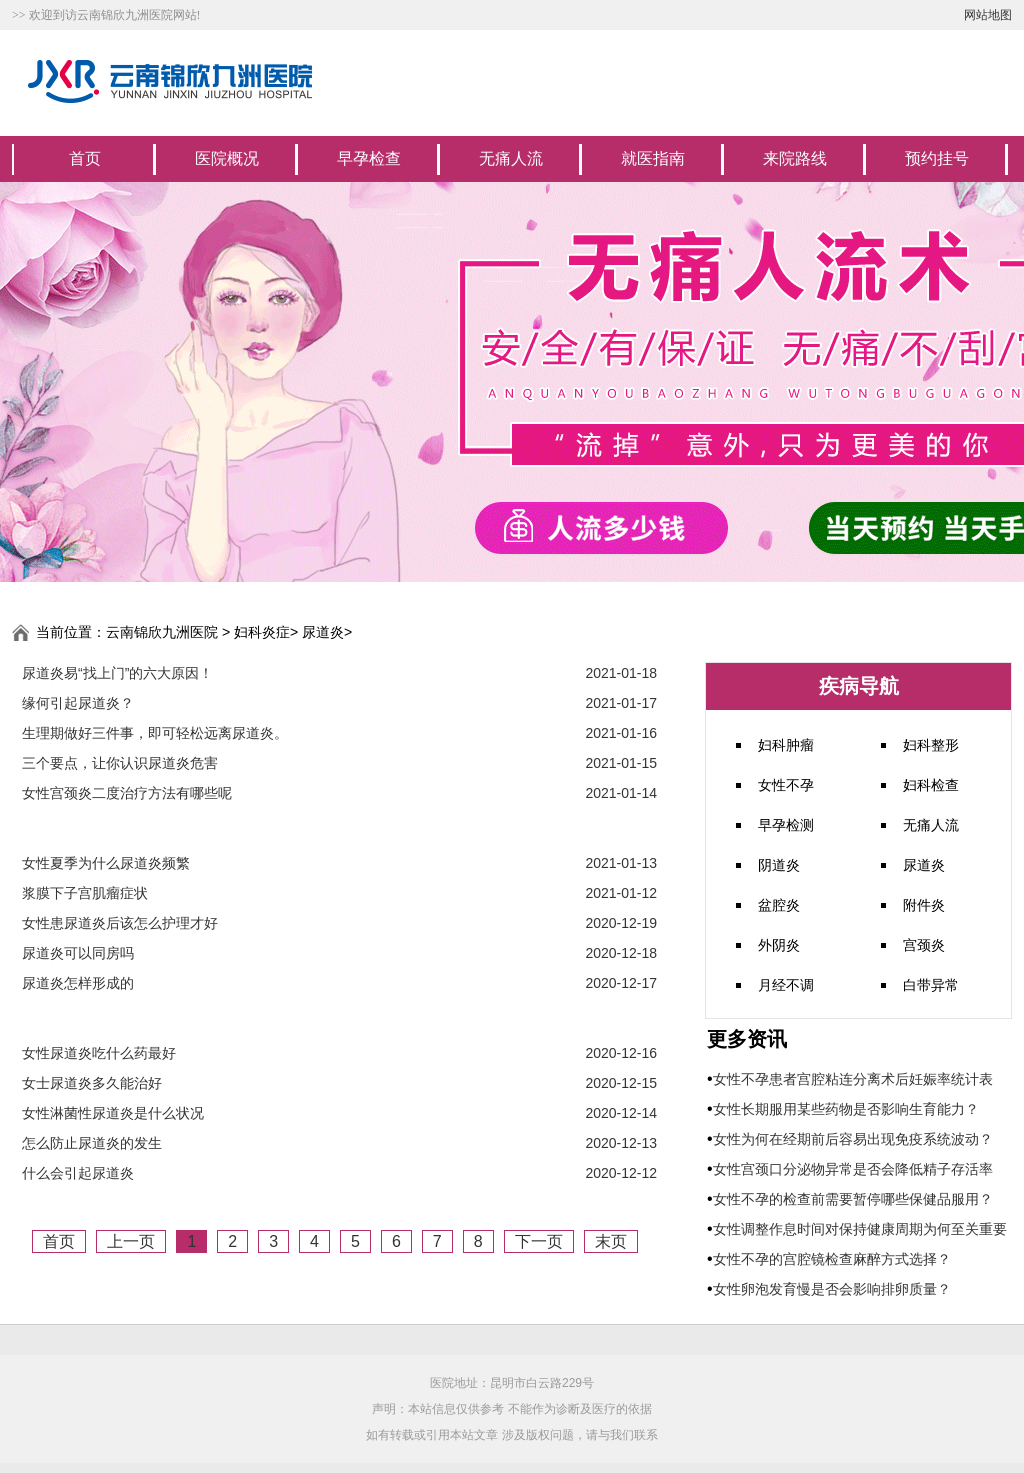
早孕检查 (369, 158)
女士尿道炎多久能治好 (92, 1083)
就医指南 (653, 158)
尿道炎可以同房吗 (78, 953)
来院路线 (795, 158)
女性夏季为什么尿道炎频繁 (106, 863)
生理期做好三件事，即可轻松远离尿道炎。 (155, 733)
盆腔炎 (779, 905)
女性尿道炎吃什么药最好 (99, 1053)
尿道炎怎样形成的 (78, 983)
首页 (85, 158)
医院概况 (227, 158)
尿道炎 (323, 632)
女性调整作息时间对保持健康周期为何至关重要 (860, 1229)
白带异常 (931, 985)
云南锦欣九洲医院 (162, 632)
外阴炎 (779, 945)
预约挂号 (937, 158)
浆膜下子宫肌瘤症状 (85, 893)
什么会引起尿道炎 (78, 1173)
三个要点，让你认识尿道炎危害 (120, 763)
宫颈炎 (924, 945)
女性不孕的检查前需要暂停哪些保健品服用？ (853, 1199)
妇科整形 (931, 745)
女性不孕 (786, 785)
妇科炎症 (262, 632)
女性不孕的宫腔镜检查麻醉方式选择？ (832, 1259)
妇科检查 (931, 785)
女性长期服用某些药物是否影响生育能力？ (846, 1109)
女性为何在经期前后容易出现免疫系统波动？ (853, 1139)
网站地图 (988, 15)
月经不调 (786, 985)
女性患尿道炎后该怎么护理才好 (120, 923)
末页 (611, 1241)
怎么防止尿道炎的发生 (92, 1143)
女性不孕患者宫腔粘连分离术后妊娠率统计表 (853, 1079)
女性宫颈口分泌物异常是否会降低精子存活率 (853, 1169)
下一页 (539, 1241)
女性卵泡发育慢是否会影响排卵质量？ (832, 1289)
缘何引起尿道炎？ (78, 703)
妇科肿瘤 (786, 745)
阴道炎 (779, 865)
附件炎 (924, 905)
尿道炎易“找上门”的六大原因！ (117, 673)
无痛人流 (511, 158)
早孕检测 (786, 825)
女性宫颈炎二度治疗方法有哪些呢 (127, 793)
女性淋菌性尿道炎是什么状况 (113, 1113)
